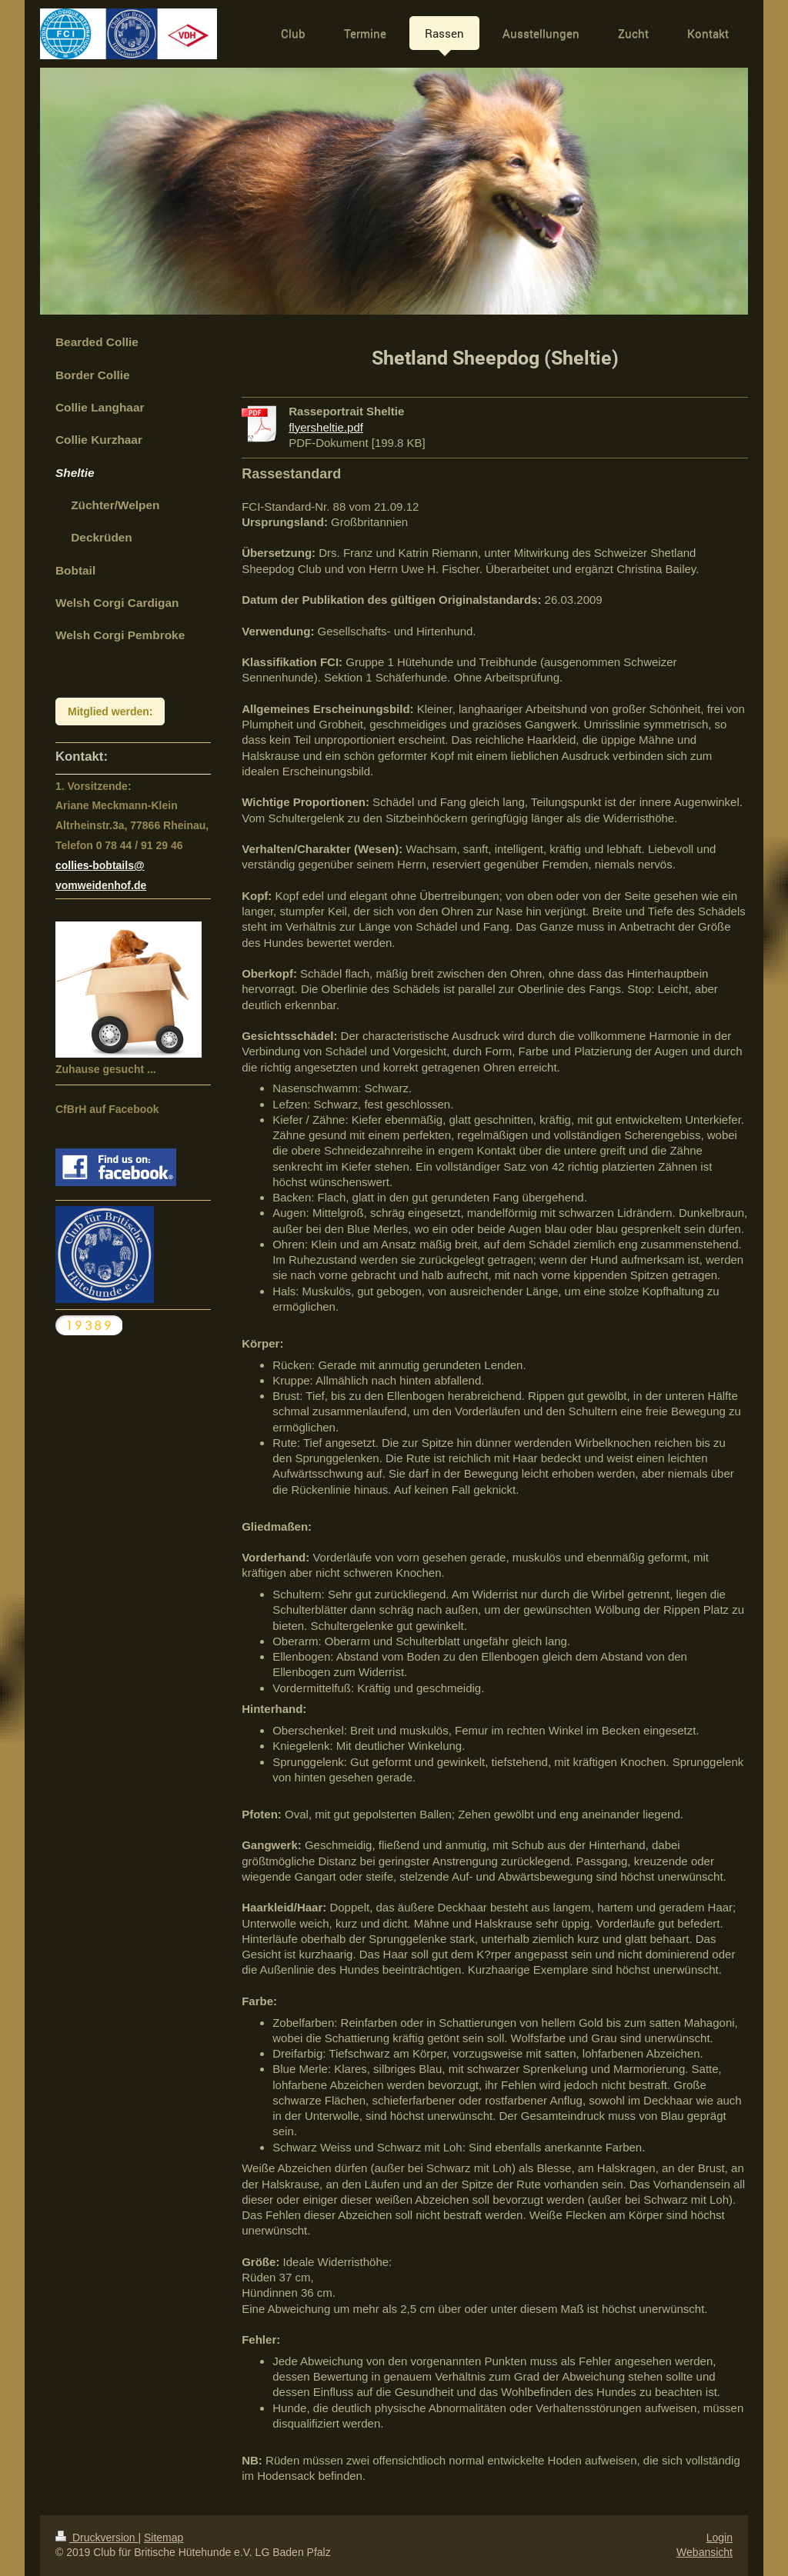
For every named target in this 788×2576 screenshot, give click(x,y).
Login (719, 2537)
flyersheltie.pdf (326, 427)
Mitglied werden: (110, 711)
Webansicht (704, 2552)
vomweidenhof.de (100, 885)
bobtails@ (118, 865)
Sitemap (163, 2537)
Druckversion (96, 2537)
